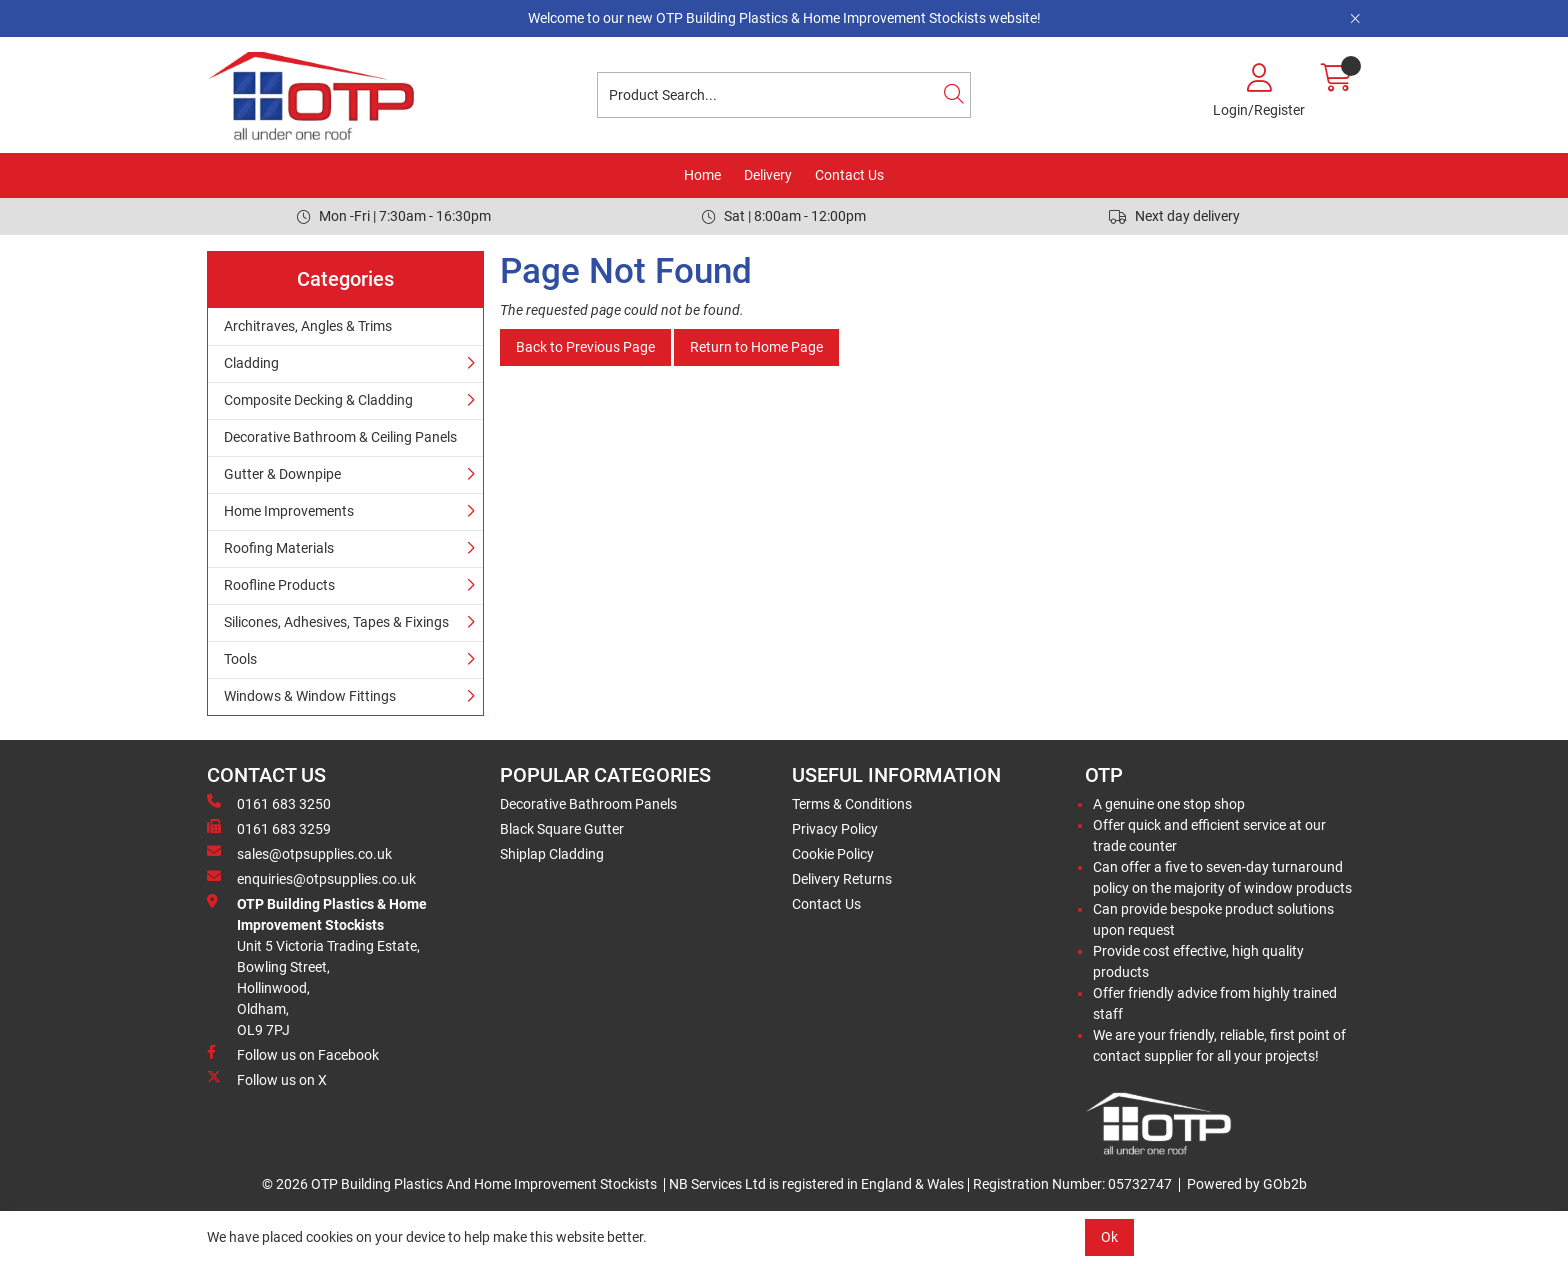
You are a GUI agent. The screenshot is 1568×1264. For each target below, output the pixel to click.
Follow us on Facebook (293, 1054)
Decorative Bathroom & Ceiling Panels (340, 437)
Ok (1109, 1237)
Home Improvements (289, 511)
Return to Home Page (756, 347)
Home (702, 175)
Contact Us (849, 175)
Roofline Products (279, 585)
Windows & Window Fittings (310, 696)
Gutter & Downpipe (282, 474)
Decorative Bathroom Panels (588, 804)
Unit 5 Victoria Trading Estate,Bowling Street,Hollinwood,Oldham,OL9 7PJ (317, 966)
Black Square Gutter (562, 829)
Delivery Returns (842, 879)
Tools (240, 659)
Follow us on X (267, 1079)
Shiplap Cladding (552, 854)
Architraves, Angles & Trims (308, 326)
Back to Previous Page (585, 347)
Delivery (768, 175)
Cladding (251, 363)
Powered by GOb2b (1247, 1184)
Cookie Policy (833, 854)
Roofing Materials (279, 548)
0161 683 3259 (269, 828)
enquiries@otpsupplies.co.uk (311, 878)
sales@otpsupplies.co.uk (299, 853)
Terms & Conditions (852, 804)
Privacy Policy (835, 829)
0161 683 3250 (269, 803)
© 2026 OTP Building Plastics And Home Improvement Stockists (459, 1184)
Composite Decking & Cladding (318, 400)
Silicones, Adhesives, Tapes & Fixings (336, 622)
